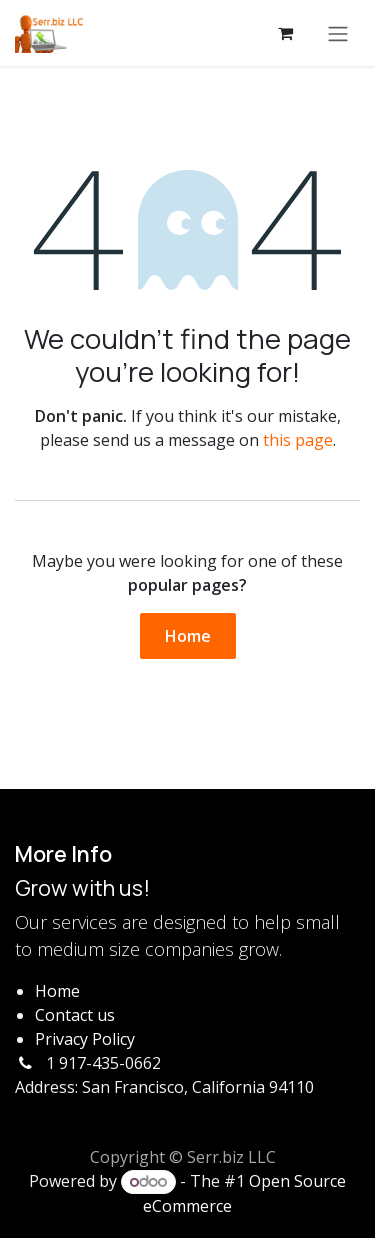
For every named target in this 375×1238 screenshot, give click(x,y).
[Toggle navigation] (338, 33)
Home (188, 636)
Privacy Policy (85, 1039)
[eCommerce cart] (285, 33)
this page (298, 440)
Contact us (75, 1015)
